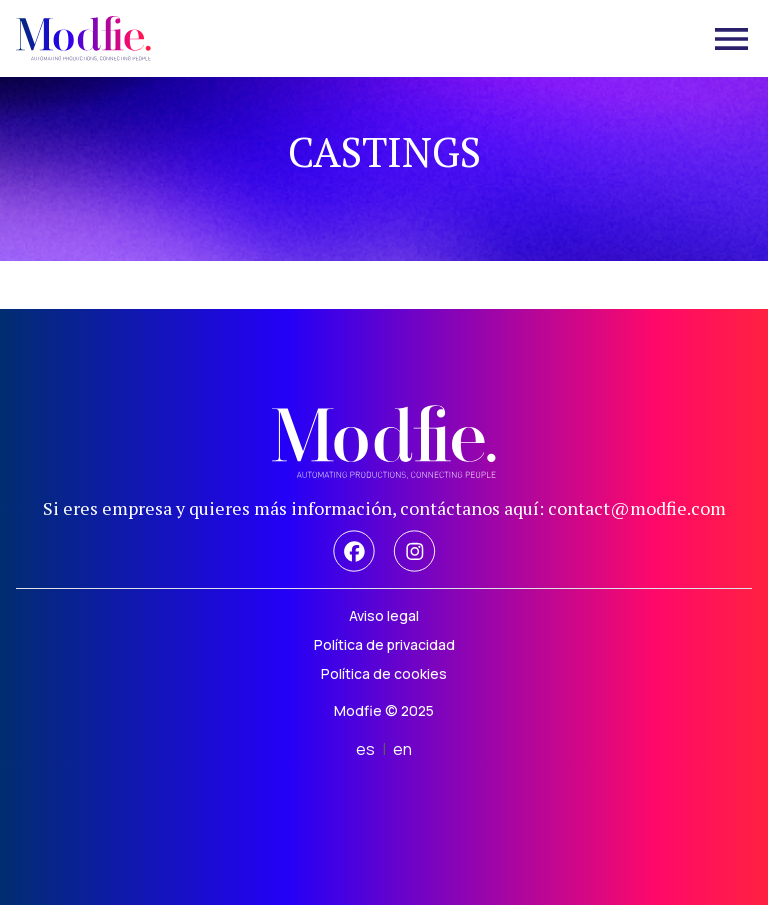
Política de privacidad (384, 644)
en (402, 749)
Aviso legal (384, 615)
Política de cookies (384, 673)
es (365, 749)
